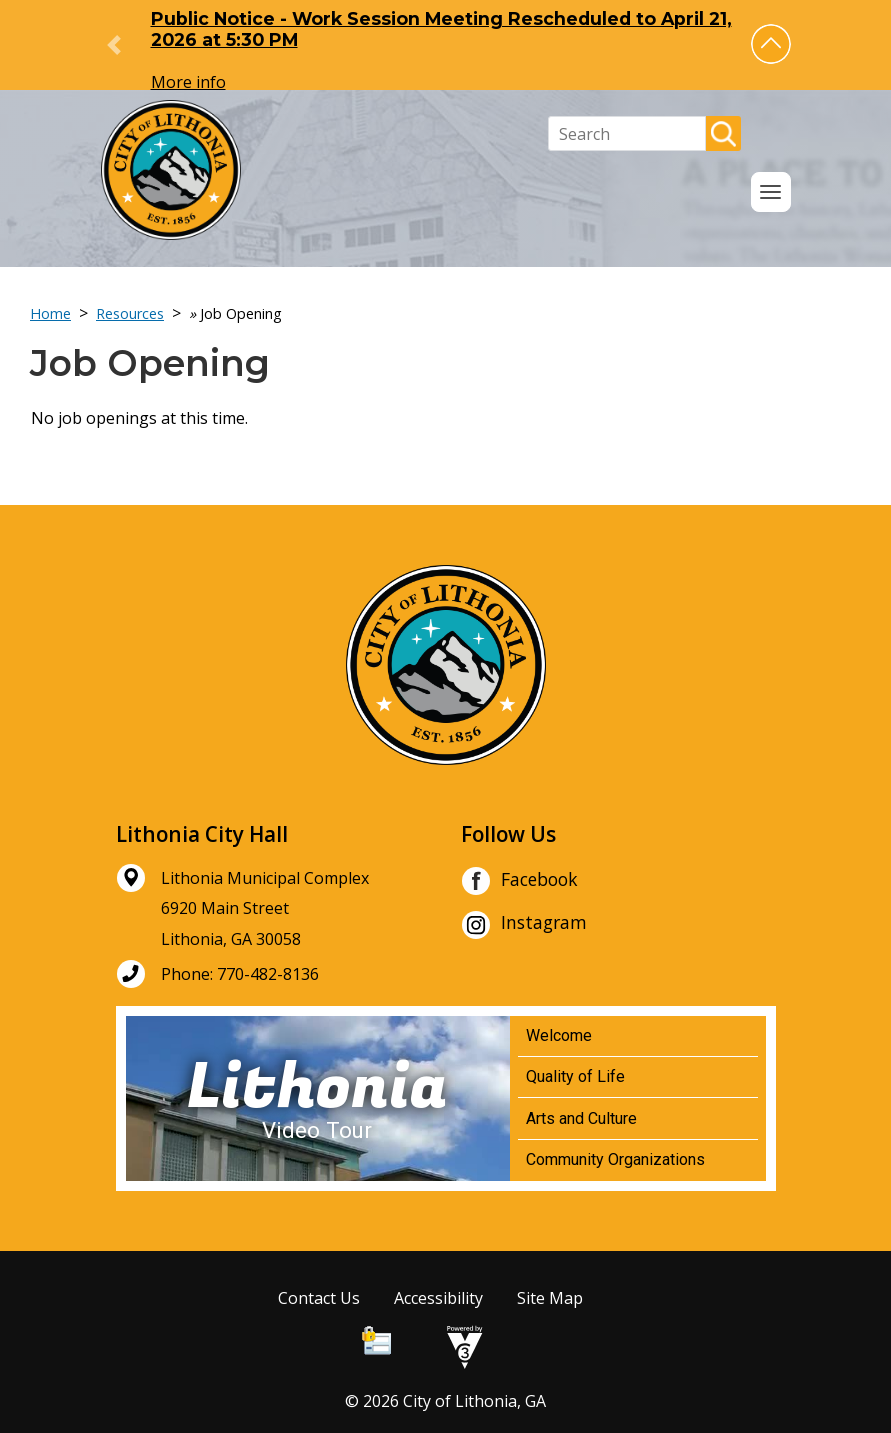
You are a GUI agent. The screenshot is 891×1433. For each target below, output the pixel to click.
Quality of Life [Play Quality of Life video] (575, 1076)
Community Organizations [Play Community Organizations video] (615, 1159)
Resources (130, 313)
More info (188, 82)
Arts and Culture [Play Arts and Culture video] (581, 1118)
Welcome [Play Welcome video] (559, 1035)
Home (50, 313)
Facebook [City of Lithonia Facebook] (519, 881)
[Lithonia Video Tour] (318, 1098)
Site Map (550, 1298)
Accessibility (438, 1298)
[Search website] (627, 133)
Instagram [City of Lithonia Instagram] (524, 925)
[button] (771, 44)
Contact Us (319, 1298)
